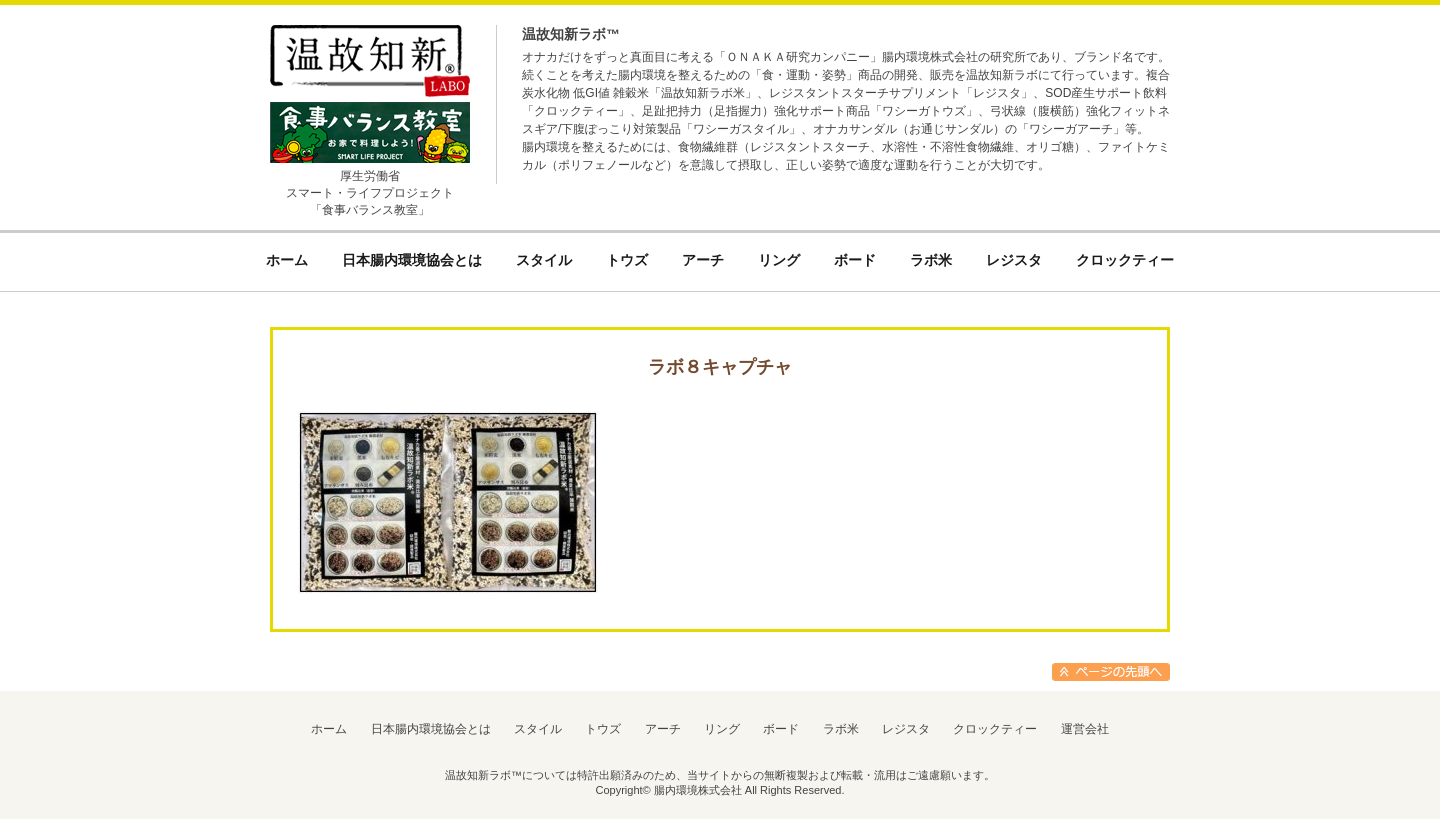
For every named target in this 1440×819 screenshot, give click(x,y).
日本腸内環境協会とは (431, 729)
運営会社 (1085, 729)
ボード (781, 729)
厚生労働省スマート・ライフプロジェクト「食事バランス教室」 (370, 193)
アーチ (663, 729)
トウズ (603, 729)
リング (722, 729)
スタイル (538, 729)
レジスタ (906, 729)
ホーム (329, 729)
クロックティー (995, 729)
